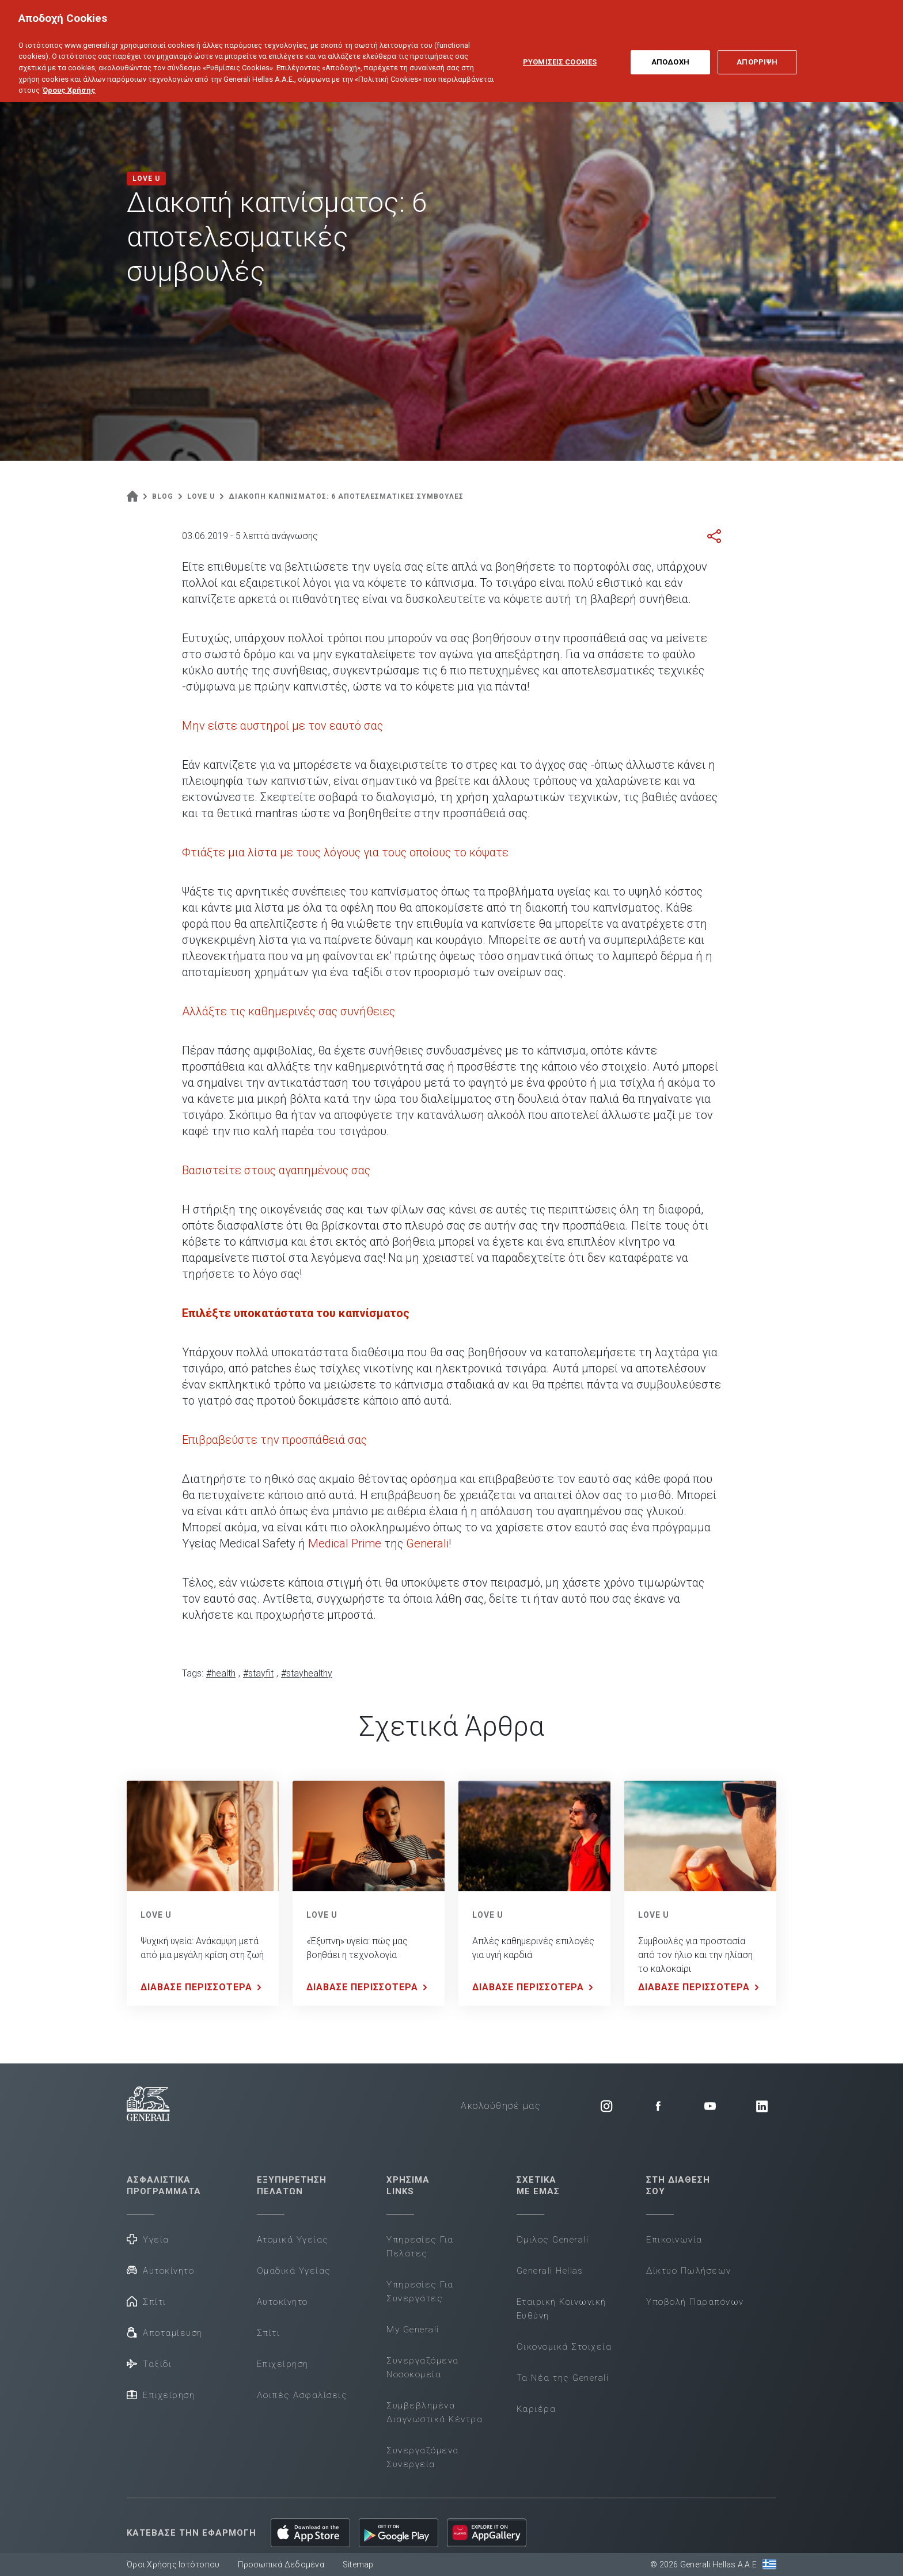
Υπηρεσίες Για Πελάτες (420, 2246)
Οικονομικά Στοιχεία (564, 2347)
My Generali (412, 2329)
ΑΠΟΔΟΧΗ (670, 46)
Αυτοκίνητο (160, 2270)
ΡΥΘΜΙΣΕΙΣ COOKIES (560, 46)
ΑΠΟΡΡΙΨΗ (757, 46)
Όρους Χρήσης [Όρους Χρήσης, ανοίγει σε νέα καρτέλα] (69, 74)
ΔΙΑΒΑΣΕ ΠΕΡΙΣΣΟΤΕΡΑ (203, 1987)
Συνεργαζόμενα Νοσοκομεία (422, 2367)
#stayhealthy (306, 1673)
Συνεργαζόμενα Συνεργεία (422, 2457)
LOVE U (156, 1914)
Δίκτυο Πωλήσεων (688, 2271)
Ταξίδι (149, 2363)
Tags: (192, 1673)
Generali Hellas (550, 2271)
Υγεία (148, 2239)
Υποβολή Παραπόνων (695, 2302)
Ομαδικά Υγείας (294, 2271)
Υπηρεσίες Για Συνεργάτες (420, 2291)
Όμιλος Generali (553, 2239)
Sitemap (358, 2564)
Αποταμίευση (165, 2332)
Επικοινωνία (674, 2239)
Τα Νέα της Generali (563, 2378)
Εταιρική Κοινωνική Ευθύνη (561, 2309)
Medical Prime (344, 1543)
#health (221, 1673)
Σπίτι (146, 2301)
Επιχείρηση (161, 2394)
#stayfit (258, 1673)
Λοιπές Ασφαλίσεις (302, 2395)
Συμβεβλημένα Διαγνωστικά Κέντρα (434, 2412)
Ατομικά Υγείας (293, 2239)
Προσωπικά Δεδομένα (281, 2564)
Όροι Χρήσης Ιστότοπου (173, 2564)
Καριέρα (536, 2409)
